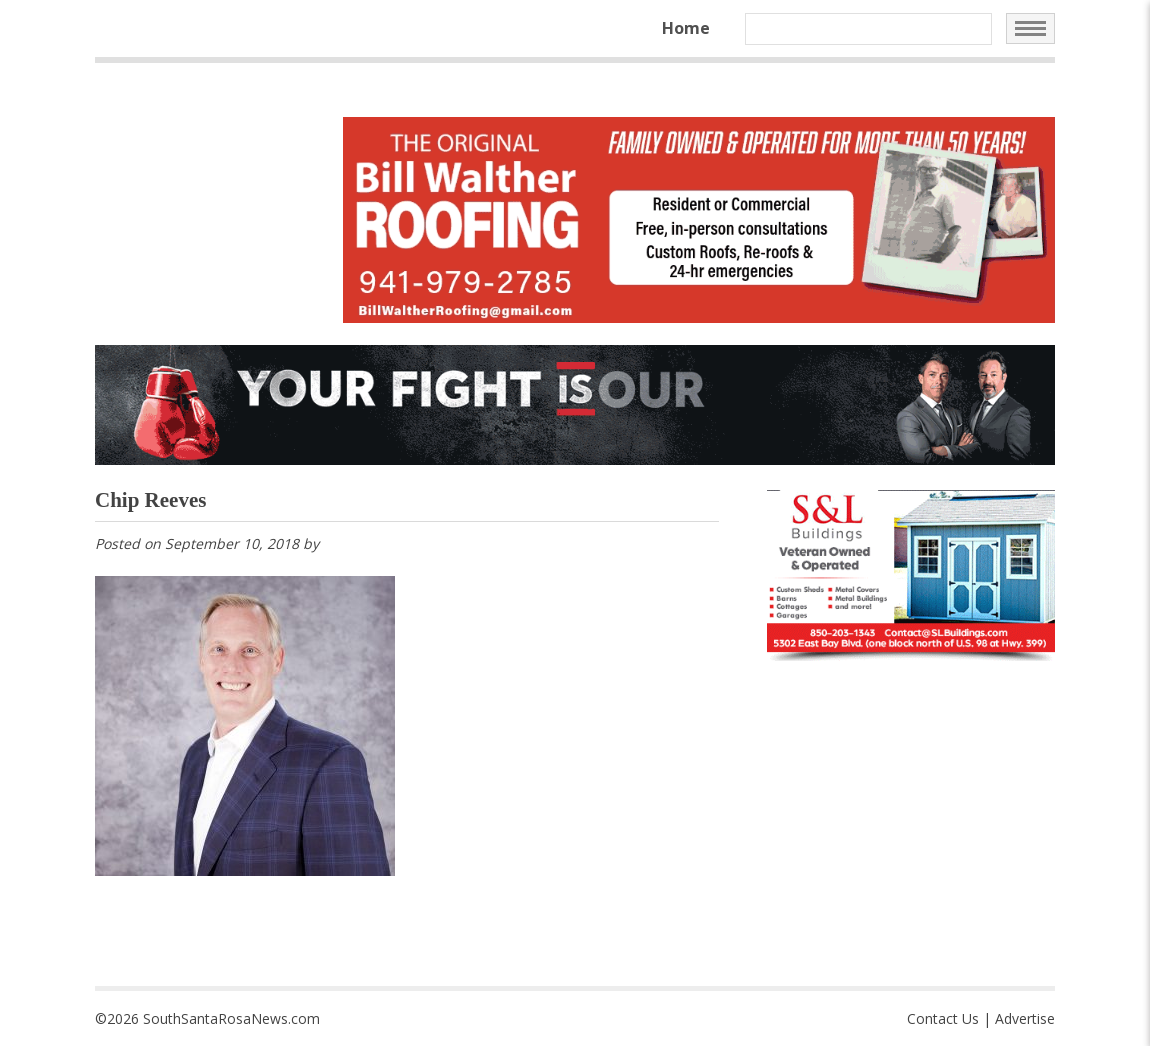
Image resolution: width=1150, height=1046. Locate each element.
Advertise (1025, 1018)
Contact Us (943, 1018)
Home (686, 28)
